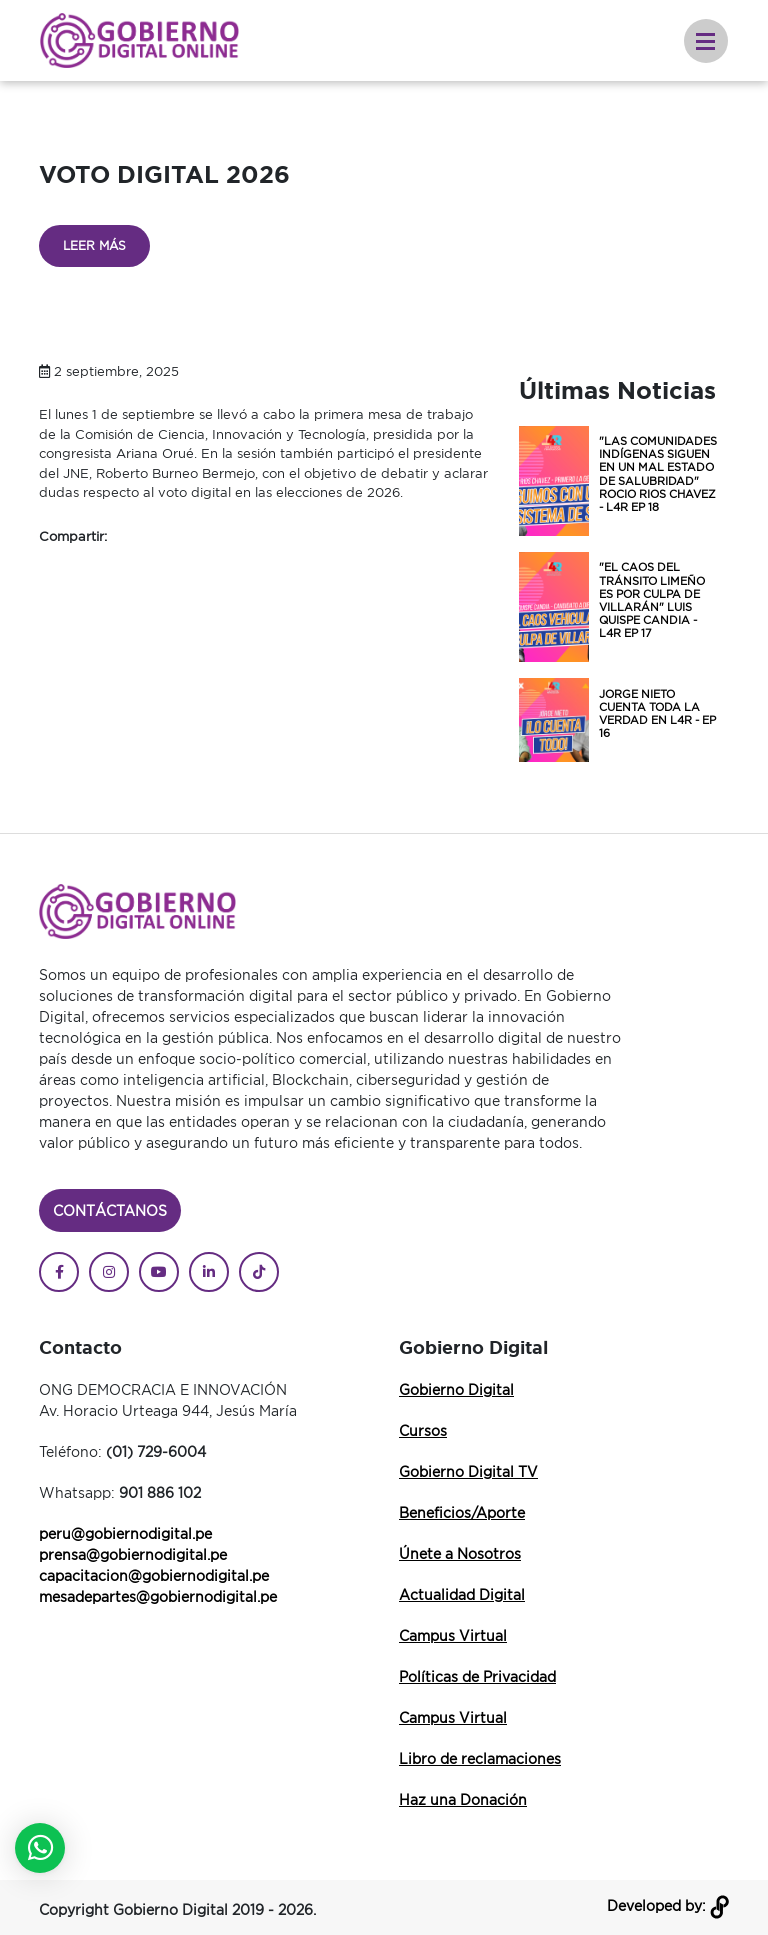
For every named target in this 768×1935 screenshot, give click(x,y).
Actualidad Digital (462, 1594)
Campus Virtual (453, 1635)
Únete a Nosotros (460, 1553)
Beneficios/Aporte (462, 1512)
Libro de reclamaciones (480, 1758)
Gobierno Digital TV (468, 1471)
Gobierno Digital (456, 1389)
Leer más (94, 245)
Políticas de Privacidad (477, 1676)
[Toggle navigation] (706, 41)
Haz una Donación (463, 1799)
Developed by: (668, 1905)
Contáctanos (110, 1210)
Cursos (423, 1430)
